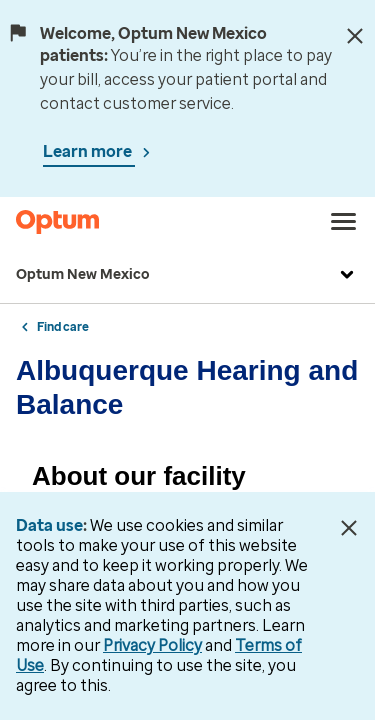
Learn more (89, 151)
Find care (63, 327)
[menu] (344, 222)
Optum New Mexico (187, 275)
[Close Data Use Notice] (348, 528)
